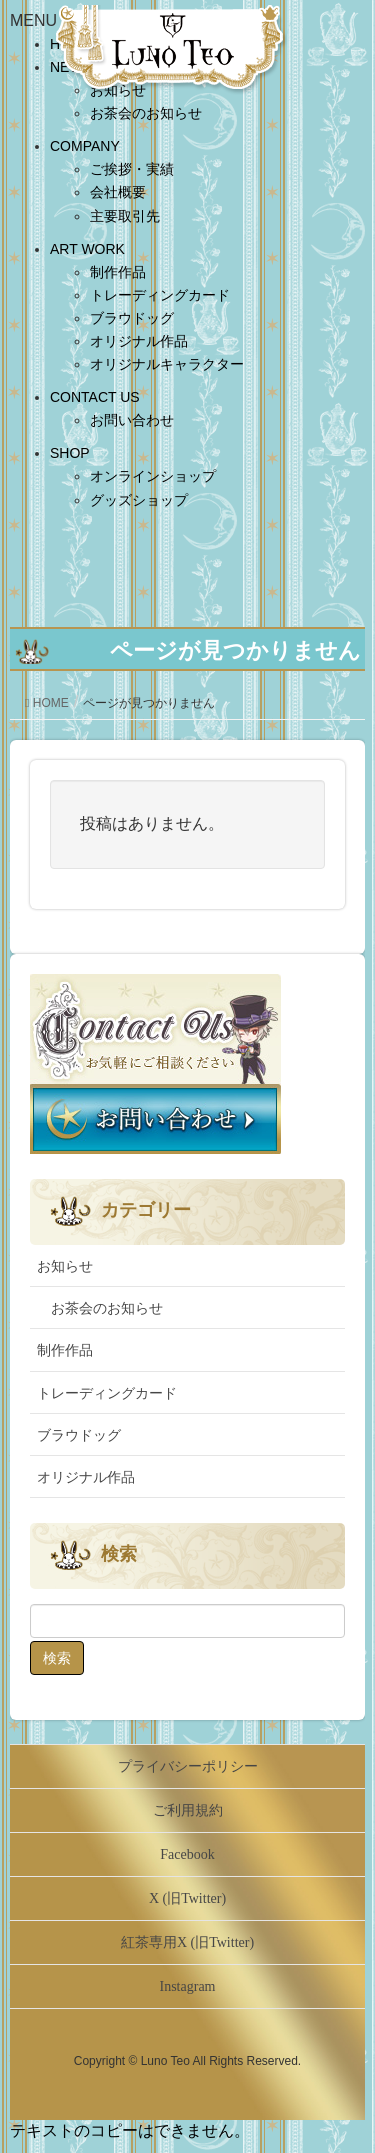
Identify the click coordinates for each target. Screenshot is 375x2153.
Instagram (188, 1986)
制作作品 (118, 272)
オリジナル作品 (139, 341)
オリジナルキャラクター (167, 364)
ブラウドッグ (132, 318)
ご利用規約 (188, 1810)
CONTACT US (95, 397)
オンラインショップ (153, 476)
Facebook (187, 1854)
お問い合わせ (132, 420)
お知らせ (65, 1266)
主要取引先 (125, 216)
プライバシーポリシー (188, 1766)
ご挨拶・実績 (132, 169)
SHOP (70, 453)
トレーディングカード (160, 295)
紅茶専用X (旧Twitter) (187, 1942)
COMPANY (85, 146)
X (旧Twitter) (187, 1898)
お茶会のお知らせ (146, 113)
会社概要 (118, 192)
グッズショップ (139, 500)
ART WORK (87, 249)
